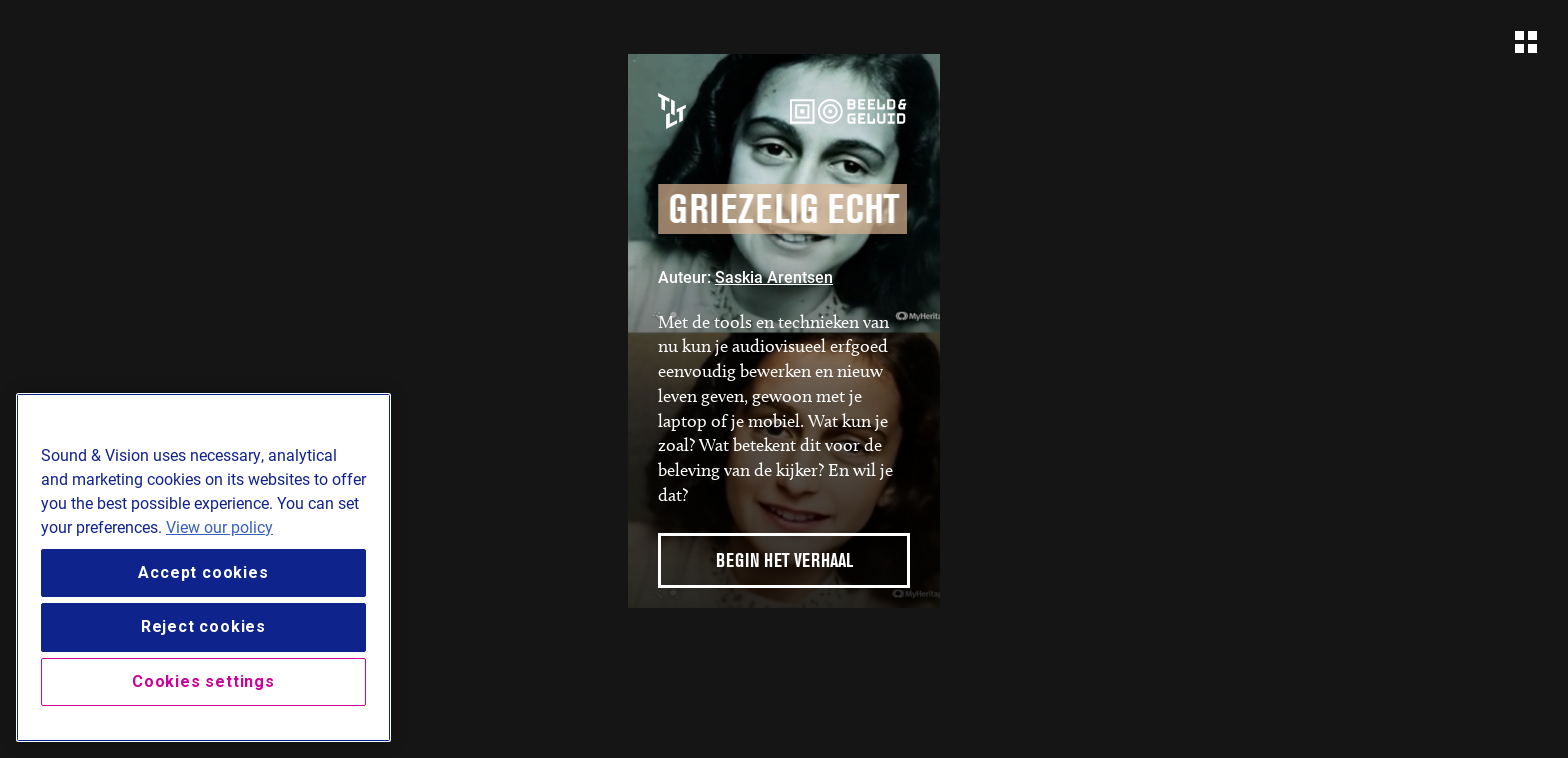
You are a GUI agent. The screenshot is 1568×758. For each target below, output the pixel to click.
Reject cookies (203, 626)
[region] (203, 567)
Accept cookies (203, 572)
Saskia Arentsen (774, 276)
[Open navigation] (1526, 42)
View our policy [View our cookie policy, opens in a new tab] (219, 526)
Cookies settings (203, 681)
